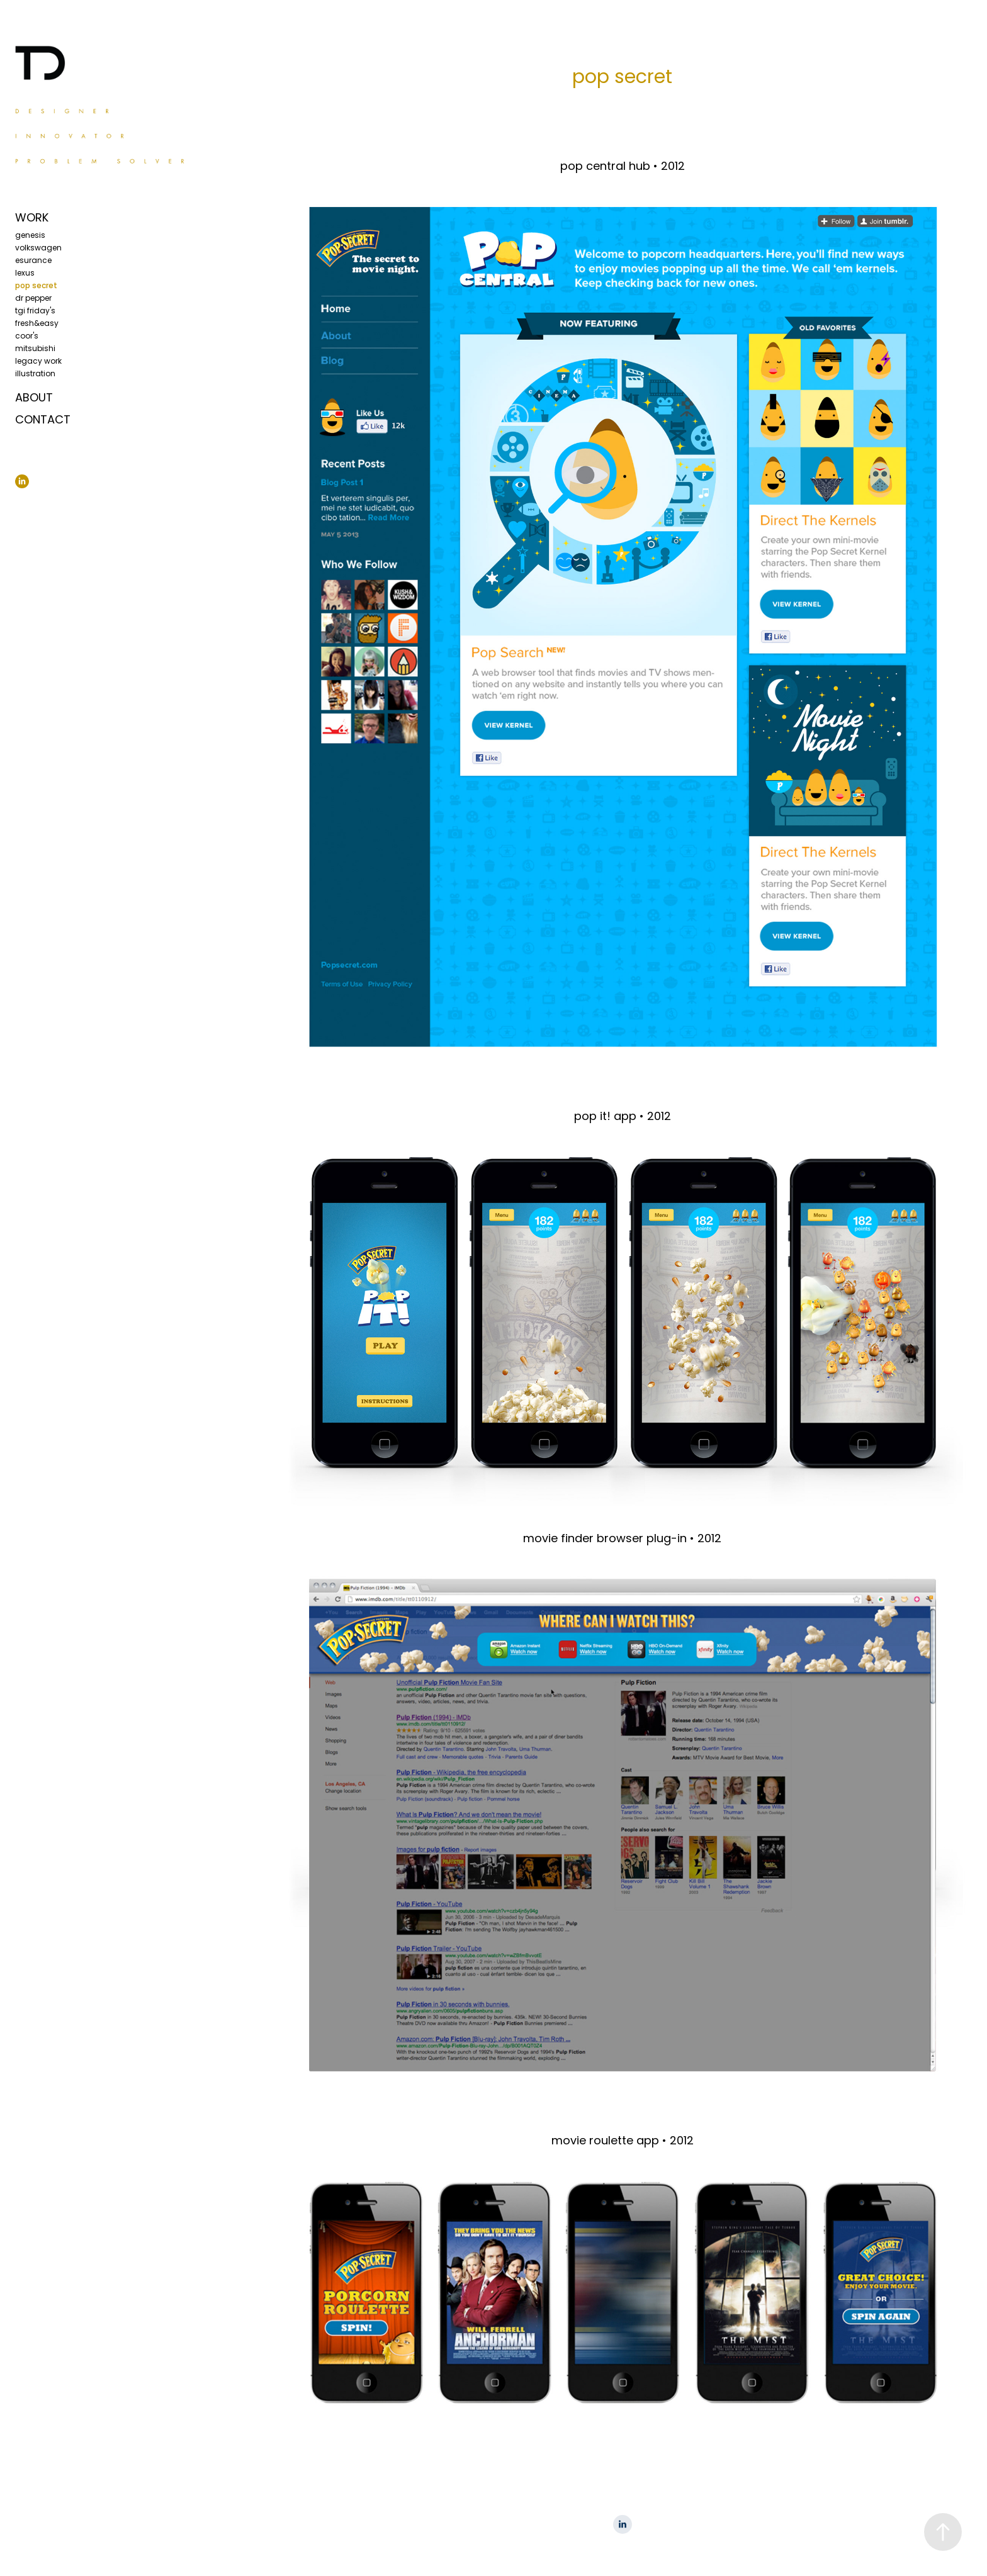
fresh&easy (37, 324)
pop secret (36, 286)
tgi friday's (35, 311)
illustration (35, 374)
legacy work (38, 362)
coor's (26, 336)
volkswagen (38, 248)
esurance (33, 261)
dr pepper (33, 299)
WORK (31, 219)
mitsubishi (35, 349)
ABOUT (34, 398)
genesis (30, 236)
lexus (25, 273)
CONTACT (42, 421)
